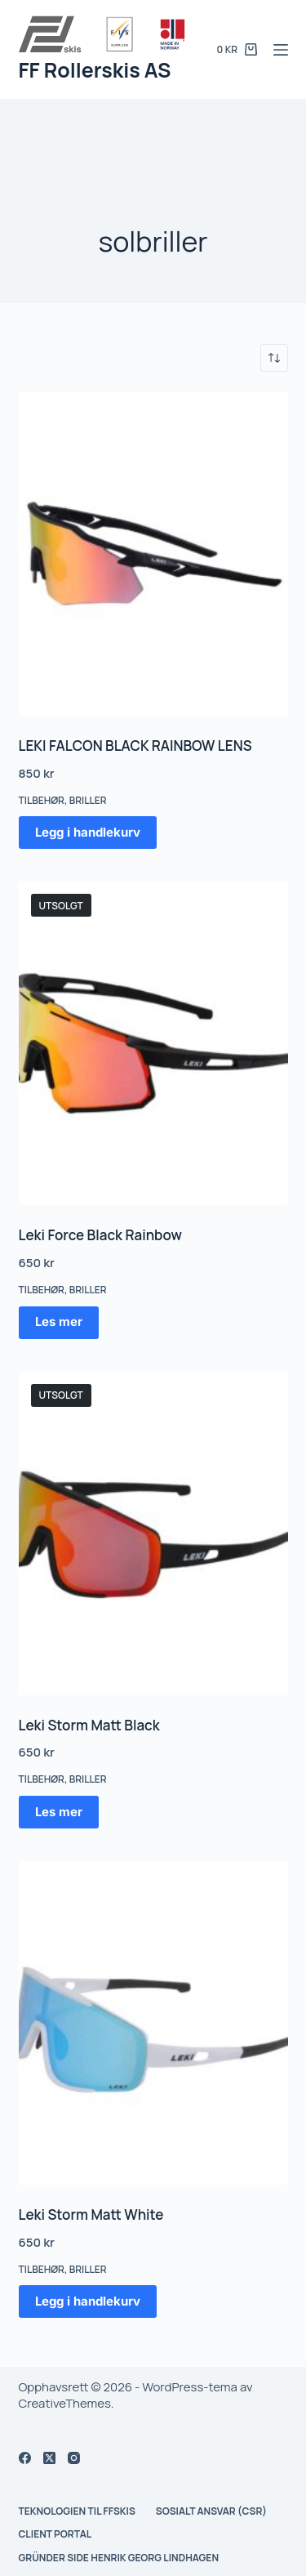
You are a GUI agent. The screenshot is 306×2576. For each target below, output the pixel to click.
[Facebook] (25, 2458)
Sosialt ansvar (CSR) (211, 2511)
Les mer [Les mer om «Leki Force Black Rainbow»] (58, 1321)
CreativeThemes (65, 2403)
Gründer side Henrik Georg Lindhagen (119, 2558)
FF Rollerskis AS (95, 70)
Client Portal (55, 2534)
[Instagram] (74, 2458)
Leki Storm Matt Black (89, 1725)
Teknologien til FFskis (77, 2511)
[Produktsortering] (274, 358)
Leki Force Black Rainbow (100, 1234)
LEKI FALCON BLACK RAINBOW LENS (135, 745)
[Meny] (280, 49)
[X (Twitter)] (49, 2458)
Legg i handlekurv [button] (87, 832)
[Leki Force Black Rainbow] (153, 1043)
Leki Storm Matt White (91, 2214)
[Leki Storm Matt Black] (153, 1533)
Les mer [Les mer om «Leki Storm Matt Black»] (58, 1811)
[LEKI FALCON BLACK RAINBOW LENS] (153, 554)
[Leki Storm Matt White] (153, 2023)
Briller (88, 800)
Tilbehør (41, 800)
